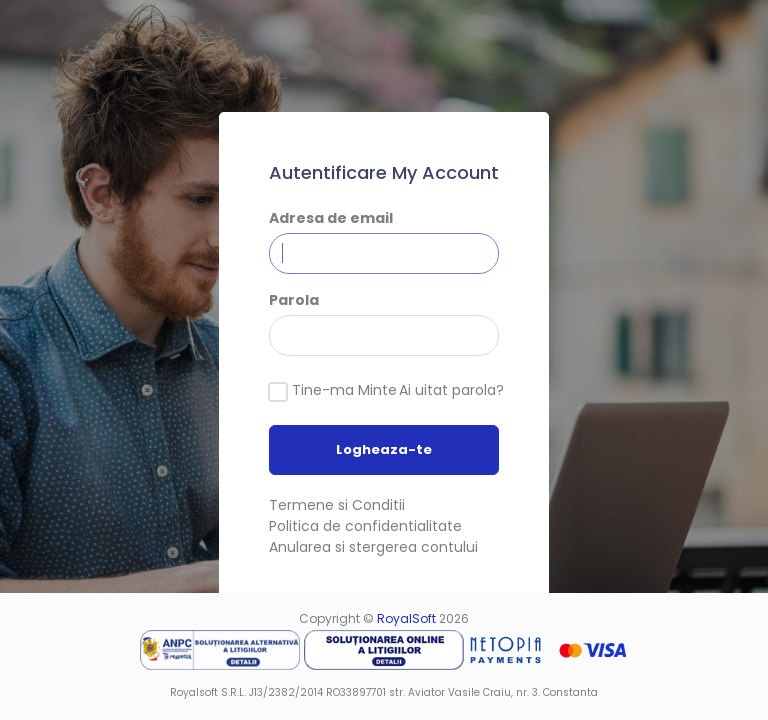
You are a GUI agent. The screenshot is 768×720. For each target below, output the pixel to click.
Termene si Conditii (337, 505)
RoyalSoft (406, 618)
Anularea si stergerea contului (373, 547)
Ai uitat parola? (451, 390)
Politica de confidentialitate (365, 526)
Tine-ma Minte (344, 390)
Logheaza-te (384, 449)
